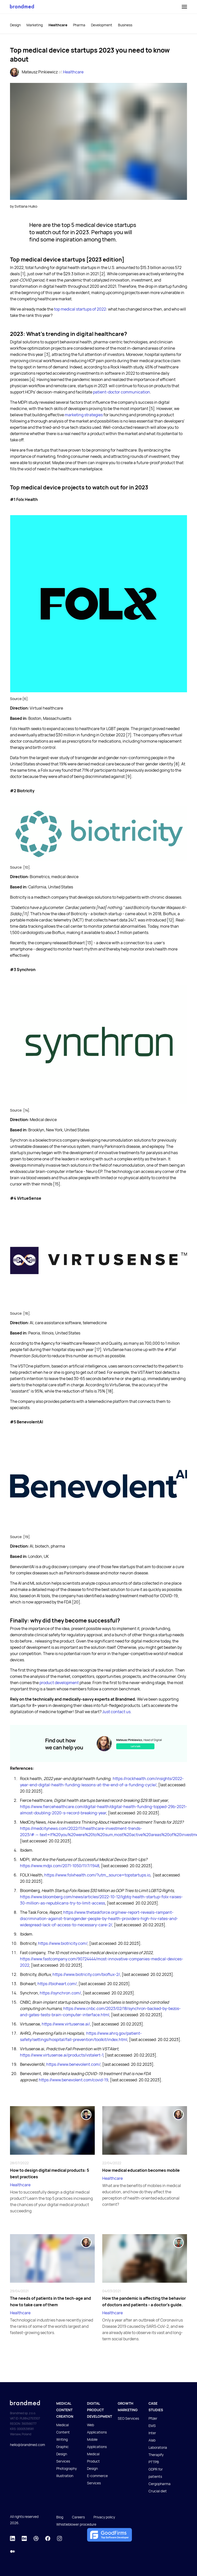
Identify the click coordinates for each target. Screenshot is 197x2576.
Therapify (156, 2454)
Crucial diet (157, 2491)
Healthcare (73, 72)
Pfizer (152, 2418)
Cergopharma (159, 2483)
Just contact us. (117, 1711)
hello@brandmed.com (27, 2444)
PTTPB (153, 2462)
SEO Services (128, 2418)
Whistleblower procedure (76, 2524)
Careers (78, 2517)
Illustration (64, 2475)
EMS (152, 2425)
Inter (152, 2432)
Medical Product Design (93, 2461)
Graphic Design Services (63, 2454)
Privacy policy (104, 2517)
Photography (66, 2468)
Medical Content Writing (63, 2432)
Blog (59, 2517)
